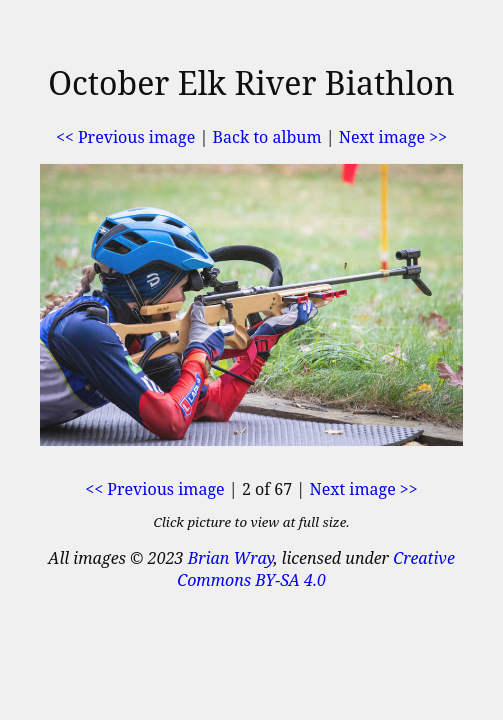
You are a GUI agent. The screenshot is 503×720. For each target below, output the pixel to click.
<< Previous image (125, 137)
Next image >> (393, 137)
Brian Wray (231, 558)
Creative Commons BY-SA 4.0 (316, 569)
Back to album (267, 137)
